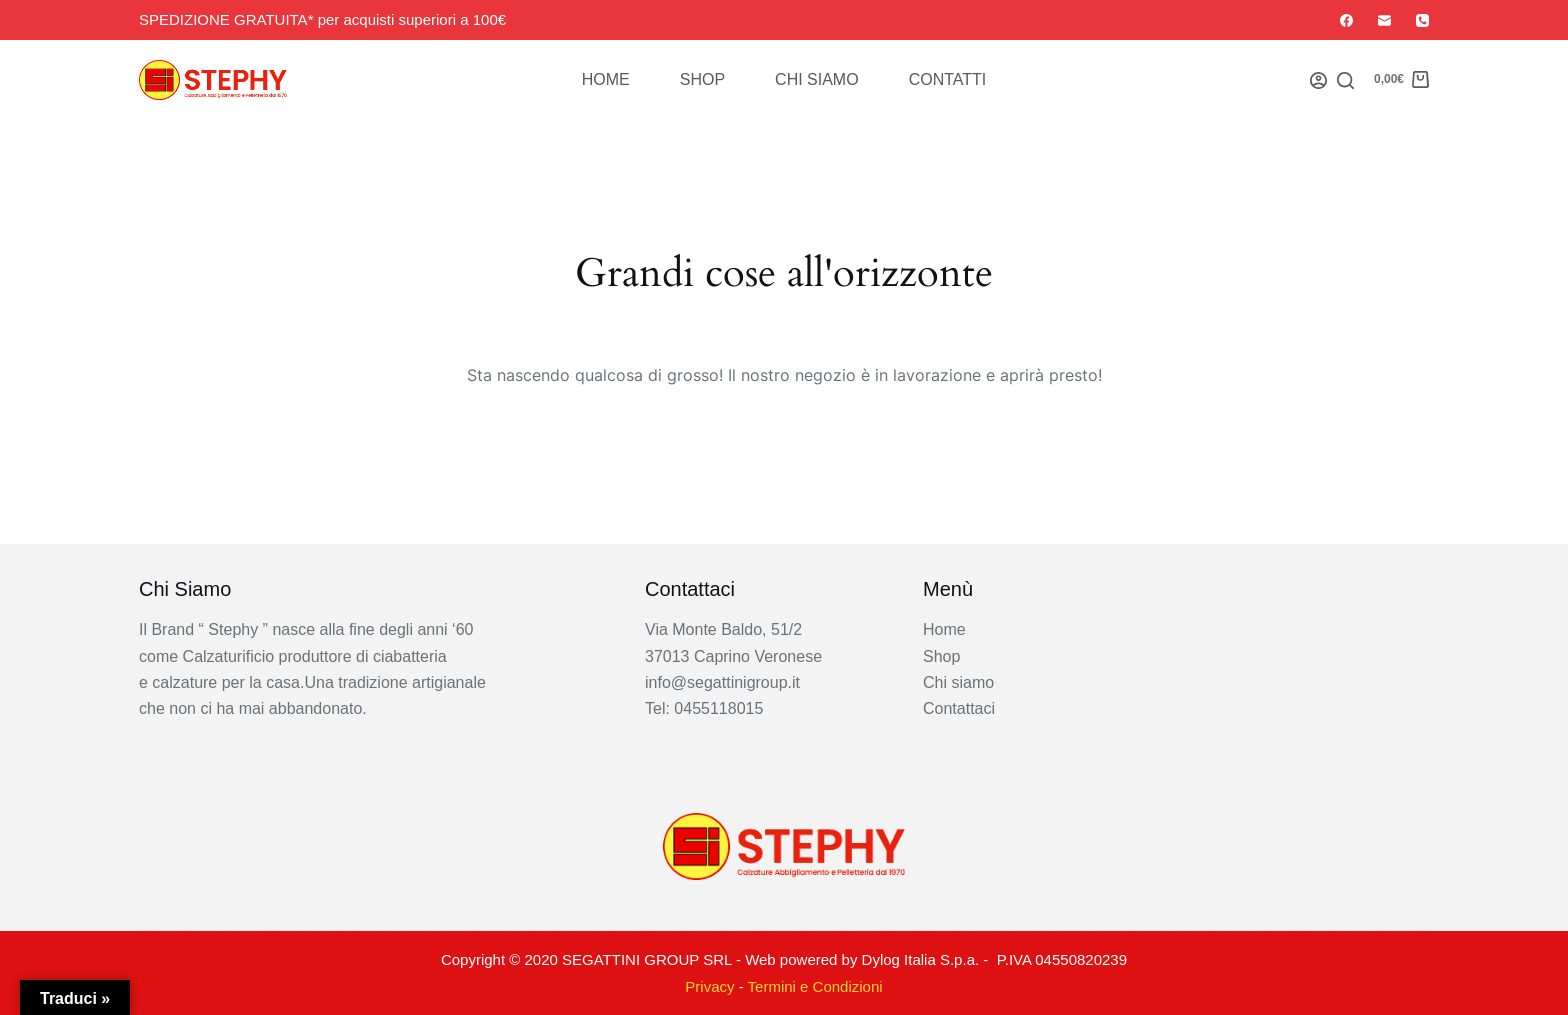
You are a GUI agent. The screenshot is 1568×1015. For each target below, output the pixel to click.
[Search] (1345, 80)
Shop (702, 79)
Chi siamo (817, 79)
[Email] (1384, 20)
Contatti (948, 79)
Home (606, 79)
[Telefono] (1422, 20)
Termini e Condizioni (815, 986)
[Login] (1318, 80)
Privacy (709, 986)
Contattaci (959, 708)
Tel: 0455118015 (704, 708)
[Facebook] (1346, 20)
